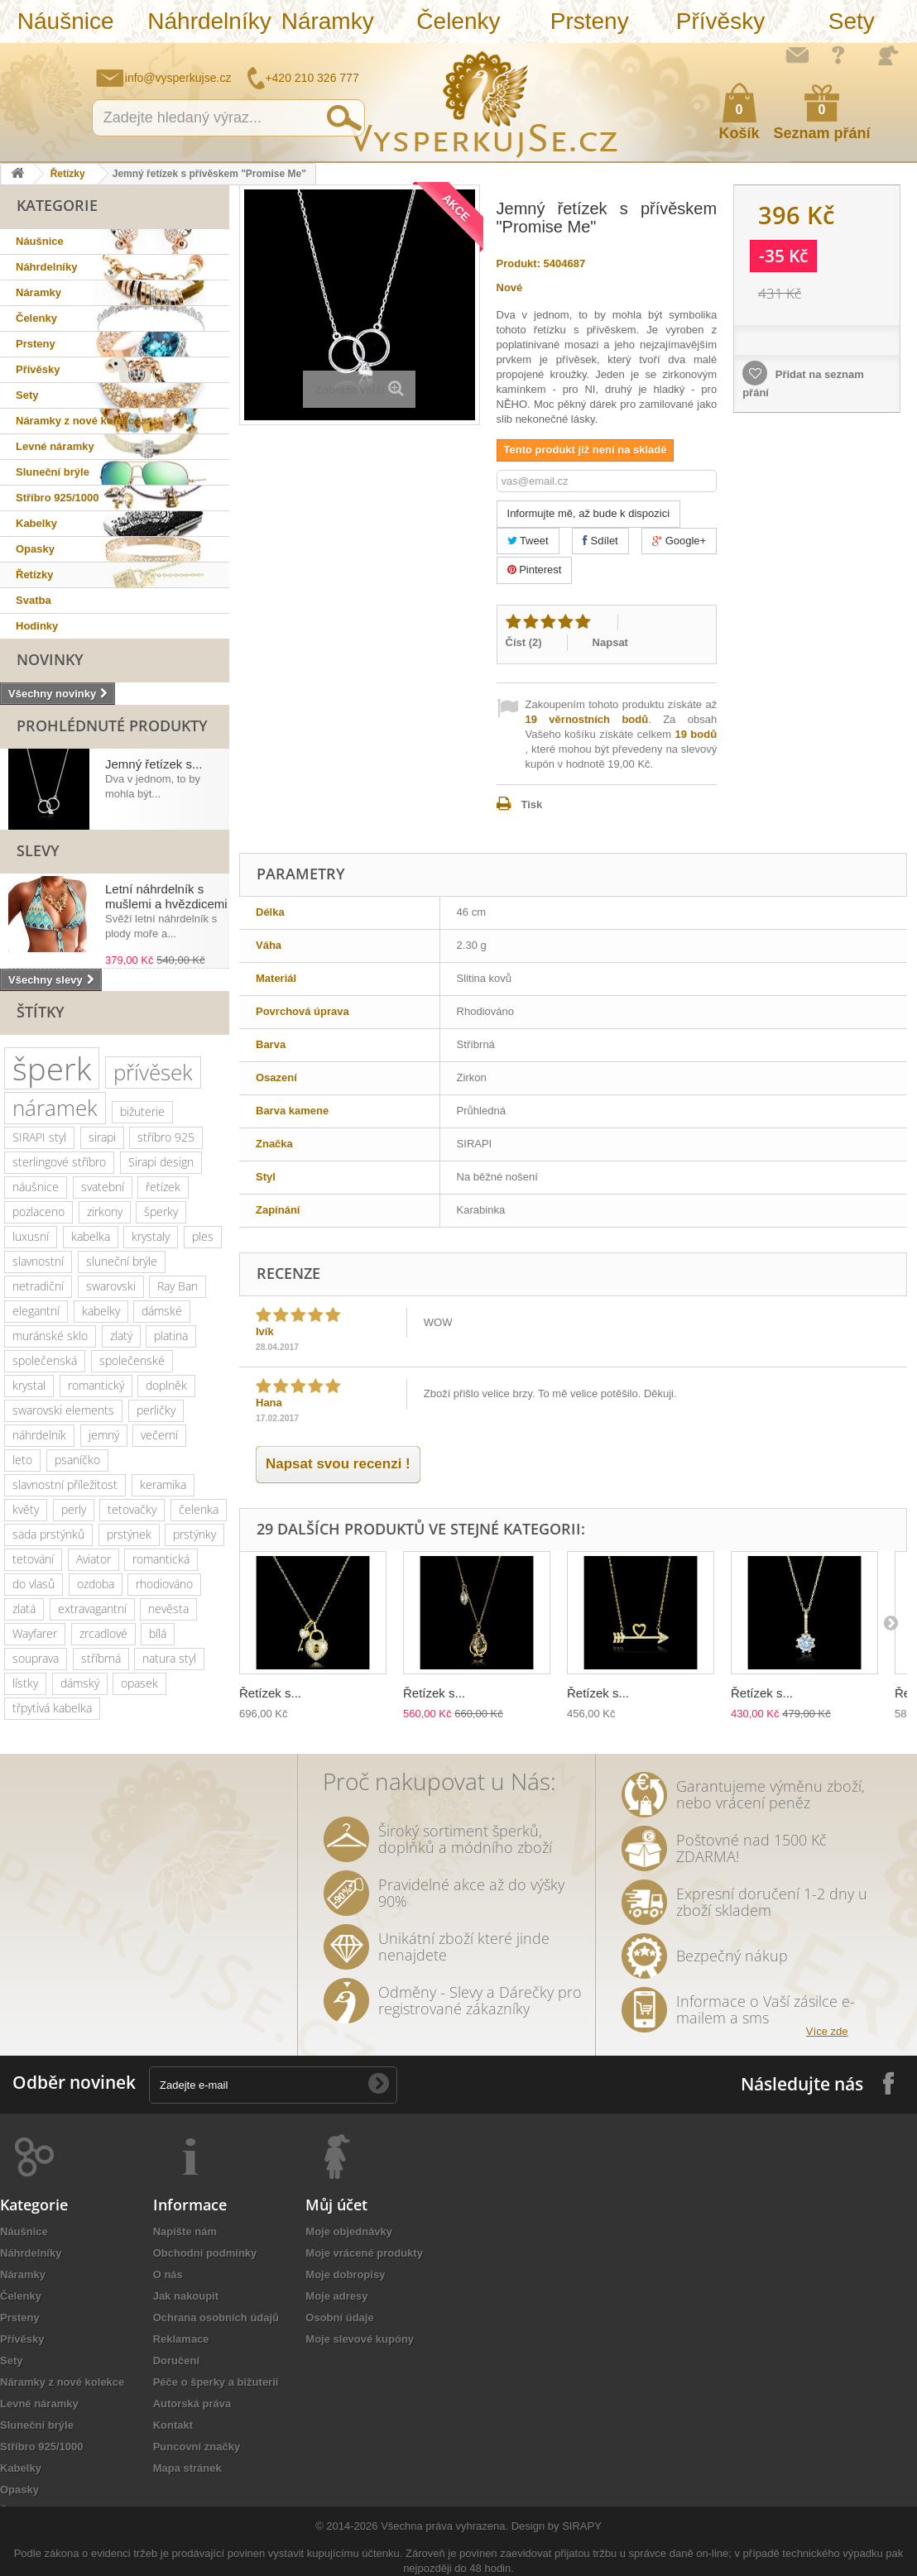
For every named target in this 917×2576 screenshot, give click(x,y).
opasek (139, 1683)
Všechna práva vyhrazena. (444, 2526)
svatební (102, 1187)
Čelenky (458, 21)
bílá (157, 1633)
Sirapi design (161, 1162)
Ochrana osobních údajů (216, 2317)
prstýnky (194, 1534)
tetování (33, 1559)
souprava (35, 1658)
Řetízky (67, 174)
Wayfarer (34, 1633)
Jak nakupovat (838, 54)
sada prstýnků (48, 1534)
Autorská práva (192, 2403)
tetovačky (132, 1509)
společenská (44, 1360)
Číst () (524, 642)
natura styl (169, 1658)
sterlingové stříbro (59, 1162)
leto (22, 1460)
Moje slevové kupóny (359, 2339)
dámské (162, 1311)
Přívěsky (720, 21)
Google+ (679, 540)
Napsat (610, 642)
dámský (79, 1683)
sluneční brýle (121, 1261)
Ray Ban (177, 1286)
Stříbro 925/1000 (57, 497)
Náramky (327, 21)
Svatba (33, 600)
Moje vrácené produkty (364, 2253)
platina (171, 1335)
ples (203, 1236)
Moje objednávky (348, 2231)
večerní (159, 1435)
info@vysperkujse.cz (178, 77)
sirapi (102, 1137)
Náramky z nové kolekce (78, 420)
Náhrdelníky (204, 21)
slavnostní (38, 1261)
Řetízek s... (270, 1693)
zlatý (121, 1335)
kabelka (90, 1236)
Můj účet (336, 2204)
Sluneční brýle (52, 472)
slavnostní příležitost (65, 1484)
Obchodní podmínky (205, 2253)
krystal (29, 1385)
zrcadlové (103, 1633)
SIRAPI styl (39, 1137)
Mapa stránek (187, 2468)
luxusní (30, 1236)
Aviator (93, 1559)
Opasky (35, 549)
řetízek (163, 1187)
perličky (156, 1410)
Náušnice (65, 21)
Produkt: (518, 263)
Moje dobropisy (345, 2274)
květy (25, 1509)
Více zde (827, 2031)
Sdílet (600, 540)
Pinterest (534, 569)
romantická (161, 1559)
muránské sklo (50, 1335)
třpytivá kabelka (52, 1708)
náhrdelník (39, 1435)
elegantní (36, 1311)
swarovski (111, 1286)
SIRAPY (582, 2526)
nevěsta (168, 1608)
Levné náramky (55, 446)
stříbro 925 (165, 1137)
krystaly (151, 1236)
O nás (168, 2274)
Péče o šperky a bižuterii (216, 2382)
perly (73, 1509)
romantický (96, 1385)
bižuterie (142, 1111)
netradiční (38, 1286)
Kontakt (173, 2425)
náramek (55, 1108)
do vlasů (33, 1584)
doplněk (166, 1385)
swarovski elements (63, 1410)
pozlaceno (38, 1211)
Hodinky (37, 626)
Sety (851, 21)
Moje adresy (336, 2296)
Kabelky (36, 523)
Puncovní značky (196, 2446)
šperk (51, 1068)
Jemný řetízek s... (154, 764)
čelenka (198, 1509)
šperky (161, 1211)
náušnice (35, 1187)
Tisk (532, 804)
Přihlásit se (888, 55)
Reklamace (181, 2339)
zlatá (24, 1608)
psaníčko (77, 1460)
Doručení (176, 2360)
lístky (25, 1683)
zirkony (104, 1211)
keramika (163, 1484)
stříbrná (101, 1658)
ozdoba (95, 1584)
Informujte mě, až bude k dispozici (588, 513)
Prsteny (589, 21)
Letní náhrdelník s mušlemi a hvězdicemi (166, 896)
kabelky (101, 1311)
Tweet (528, 540)
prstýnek (129, 1534)
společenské (132, 1360)
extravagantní (92, 1608)
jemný (104, 1435)
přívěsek (153, 1072)
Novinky (50, 659)
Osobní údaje (339, 2317)
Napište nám (797, 54)
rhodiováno (164, 1584)
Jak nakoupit (185, 2296)
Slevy (38, 850)
